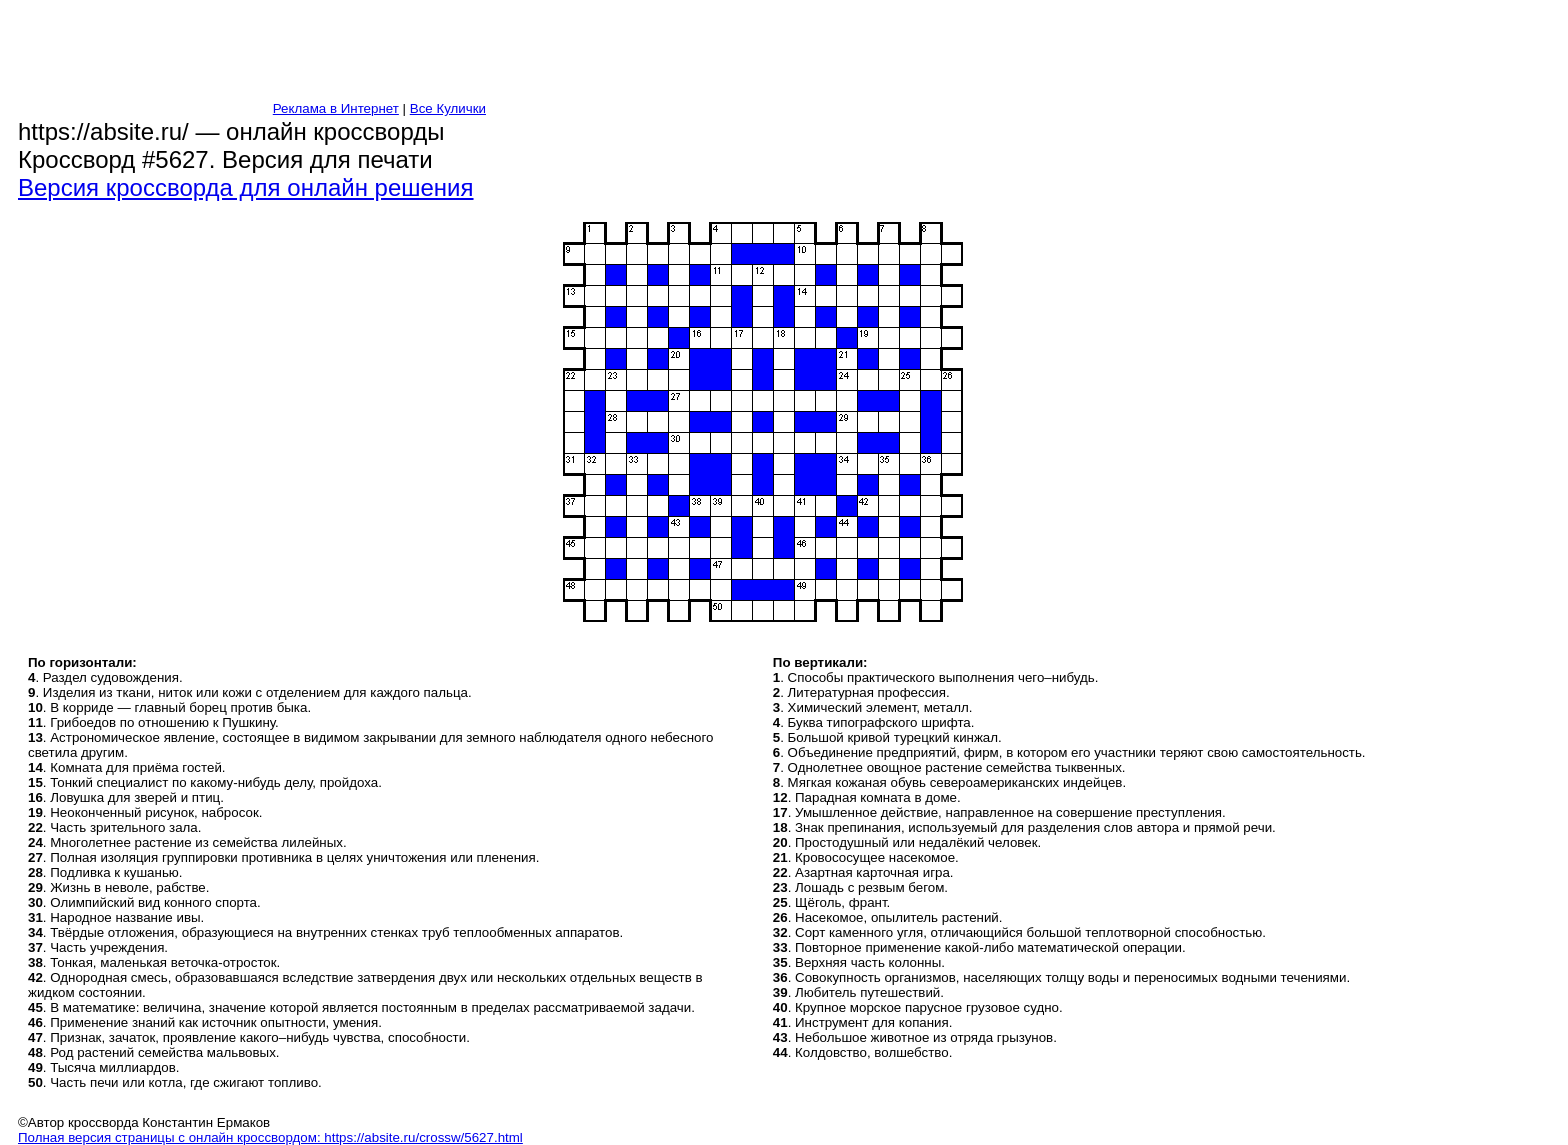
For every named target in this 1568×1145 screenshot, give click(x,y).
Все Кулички (448, 108)
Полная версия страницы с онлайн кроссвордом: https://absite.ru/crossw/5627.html (270, 1137)
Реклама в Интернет (336, 108)
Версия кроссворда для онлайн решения (246, 187)
